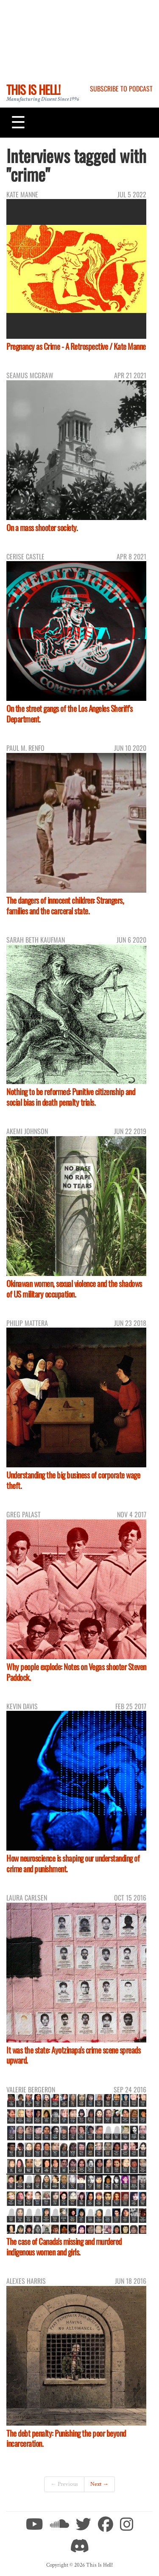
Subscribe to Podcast (121, 88)
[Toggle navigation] (18, 122)
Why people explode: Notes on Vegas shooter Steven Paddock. (76, 1671)
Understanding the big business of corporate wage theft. (73, 1480)
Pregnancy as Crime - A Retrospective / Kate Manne (76, 346)
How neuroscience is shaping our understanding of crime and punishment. (72, 1863)
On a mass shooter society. (42, 527)
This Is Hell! (33, 89)
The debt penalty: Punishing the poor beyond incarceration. (66, 2438)
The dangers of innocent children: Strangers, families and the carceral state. (65, 905)
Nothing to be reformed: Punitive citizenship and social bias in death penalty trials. (70, 1096)
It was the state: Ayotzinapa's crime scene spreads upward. (73, 2055)
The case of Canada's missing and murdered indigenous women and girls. (64, 2246)
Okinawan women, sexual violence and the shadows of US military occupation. (74, 1288)
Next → (99, 2484)
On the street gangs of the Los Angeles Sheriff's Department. (69, 713)
